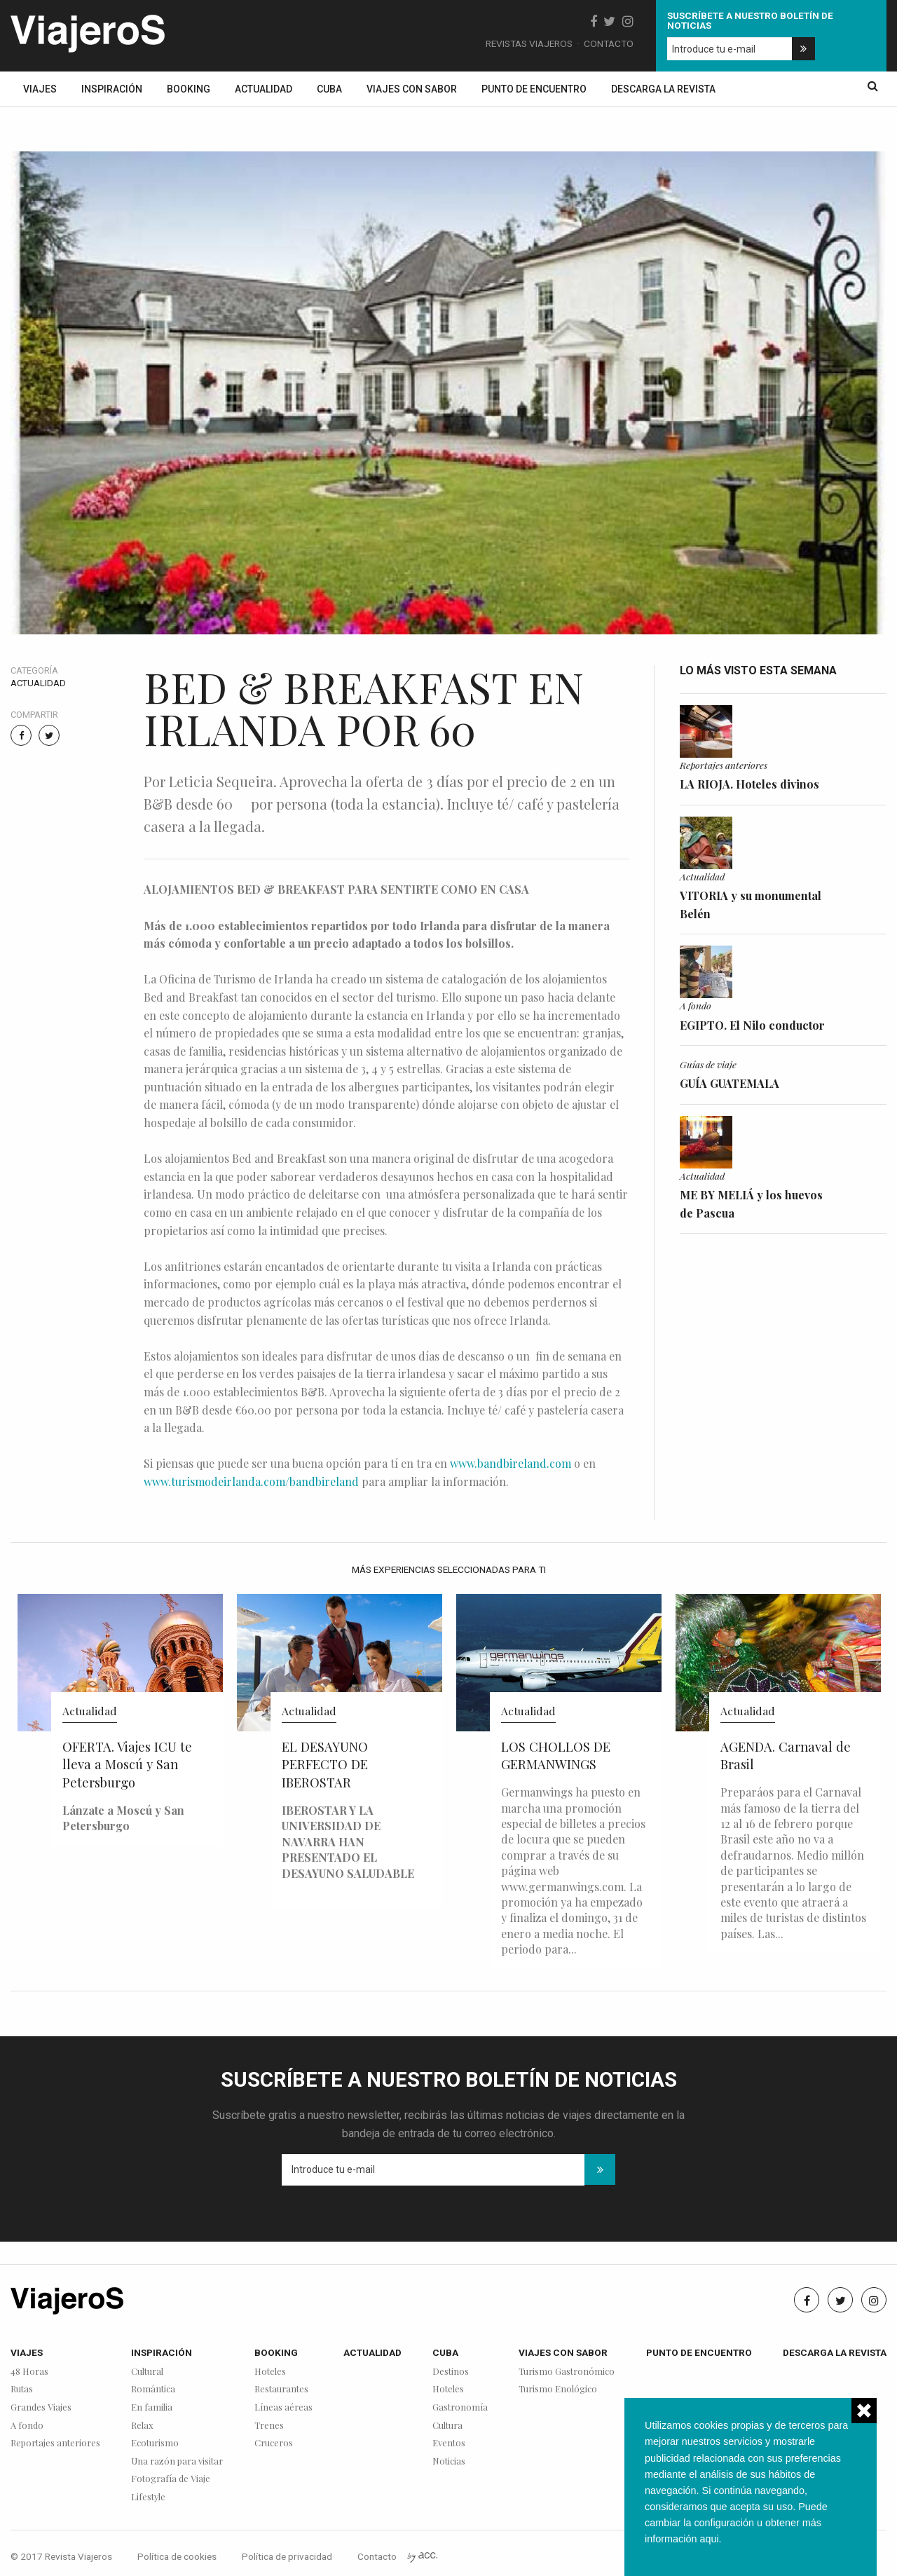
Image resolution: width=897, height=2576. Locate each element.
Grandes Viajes (41, 2407)
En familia (151, 2407)
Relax (142, 2425)
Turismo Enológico (558, 2389)
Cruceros (273, 2443)
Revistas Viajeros (529, 43)
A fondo (695, 1005)
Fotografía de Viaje (170, 2478)
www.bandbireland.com (510, 1463)
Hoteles (270, 2371)
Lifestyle (148, 2497)
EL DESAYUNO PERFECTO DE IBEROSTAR (325, 1765)
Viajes (40, 89)
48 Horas (29, 2371)
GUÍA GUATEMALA (729, 1083)
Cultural (147, 2371)
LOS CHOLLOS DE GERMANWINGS (555, 1755)
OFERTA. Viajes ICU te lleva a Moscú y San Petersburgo (127, 1765)
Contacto (609, 43)
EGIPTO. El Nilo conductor (752, 1025)
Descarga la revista (663, 89)
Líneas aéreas (283, 2407)
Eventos (448, 2443)
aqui (708, 2538)
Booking (188, 89)
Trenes (269, 2425)
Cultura (447, 2425)
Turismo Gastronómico (567, 2371)
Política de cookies (177, 2556)
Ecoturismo (155, 2443)
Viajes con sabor (412, 89)
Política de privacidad (287, 2556)
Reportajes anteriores (723, 764)
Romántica (153, 2389)
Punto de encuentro (534, 89)
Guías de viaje (708, 1064)
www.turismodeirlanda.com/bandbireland (251, 1481)
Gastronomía (460, 2407)
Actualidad (263, 89)
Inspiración (111, 89)
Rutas (22, 2389)
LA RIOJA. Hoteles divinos (749, 784)
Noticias (448, 2461)
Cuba (329, 89)
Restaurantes (281, 2389)
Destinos (450, 2371)
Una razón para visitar (177, 2461)
